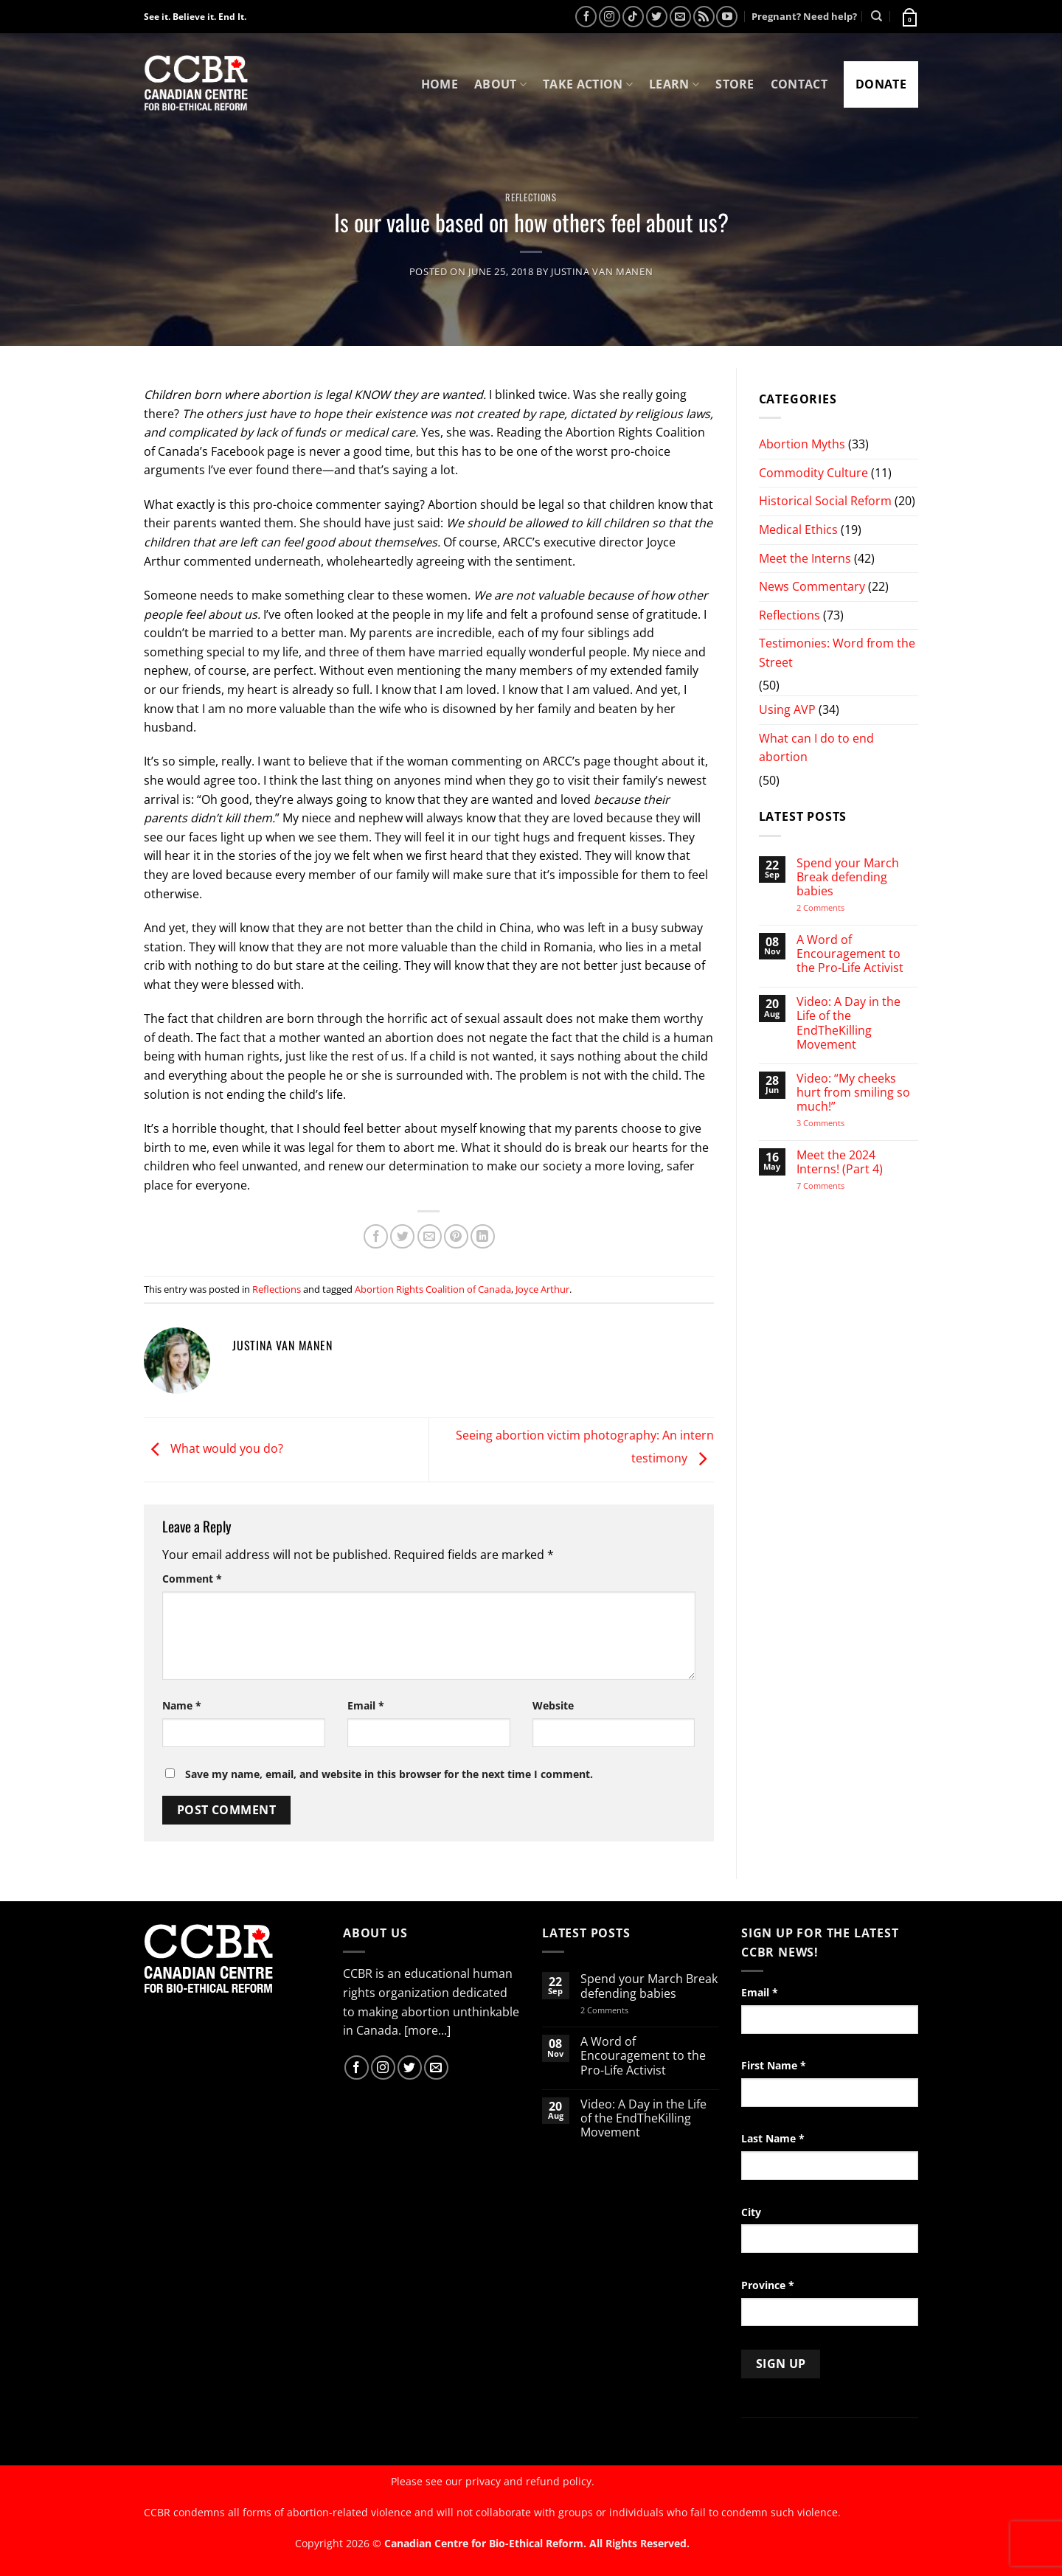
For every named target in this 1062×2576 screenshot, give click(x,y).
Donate (881, 84)
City (751, 2212)
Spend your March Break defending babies (847, 877)
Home (439, 84)
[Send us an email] (680, 16)
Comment (192, 1579)
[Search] (876, 16)
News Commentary (812, 586)
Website (553, 1705)
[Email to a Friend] (429, 1236)
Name (181, 1705)
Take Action (588, 84)
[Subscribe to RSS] (704, 16)
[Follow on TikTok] (633, 16)
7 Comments (834, 1185)
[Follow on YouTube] (727, 16)
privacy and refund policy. (529, 2481)
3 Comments (833, 1123)
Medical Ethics (798, 529)
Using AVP (787, 709)
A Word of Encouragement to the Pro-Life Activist (849, 954)
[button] (908, 16)
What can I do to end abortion (816, 747)
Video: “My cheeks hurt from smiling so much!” (853, 1093)
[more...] (427, 2030)
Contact (799, 84)
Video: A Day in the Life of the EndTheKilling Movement (848, 1023)
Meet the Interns (805, 558)
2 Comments (839, 907)
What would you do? (213, 1448)
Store (734, 84)
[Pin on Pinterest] (456, 1236)
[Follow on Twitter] (656, 16)
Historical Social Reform (825, 501)
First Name (773, 2065)
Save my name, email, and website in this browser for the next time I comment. (389, 1774)
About (500, 84)
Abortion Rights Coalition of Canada (433, 1289)
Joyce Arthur (542, 1289)
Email (365, 1705)
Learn (674, 84)
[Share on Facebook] (376, 1236)
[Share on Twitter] (402, 1236)
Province (767, 2285)
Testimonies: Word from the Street (837, 652)
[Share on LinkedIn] (483, 1236)
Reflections (530, 197)
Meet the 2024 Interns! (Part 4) (839, 1162)
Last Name (773, 2138)
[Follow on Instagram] (609, 16)
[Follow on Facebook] (586, 16)
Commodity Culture (813, 473)
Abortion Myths (802, 444)
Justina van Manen (602, 271)
